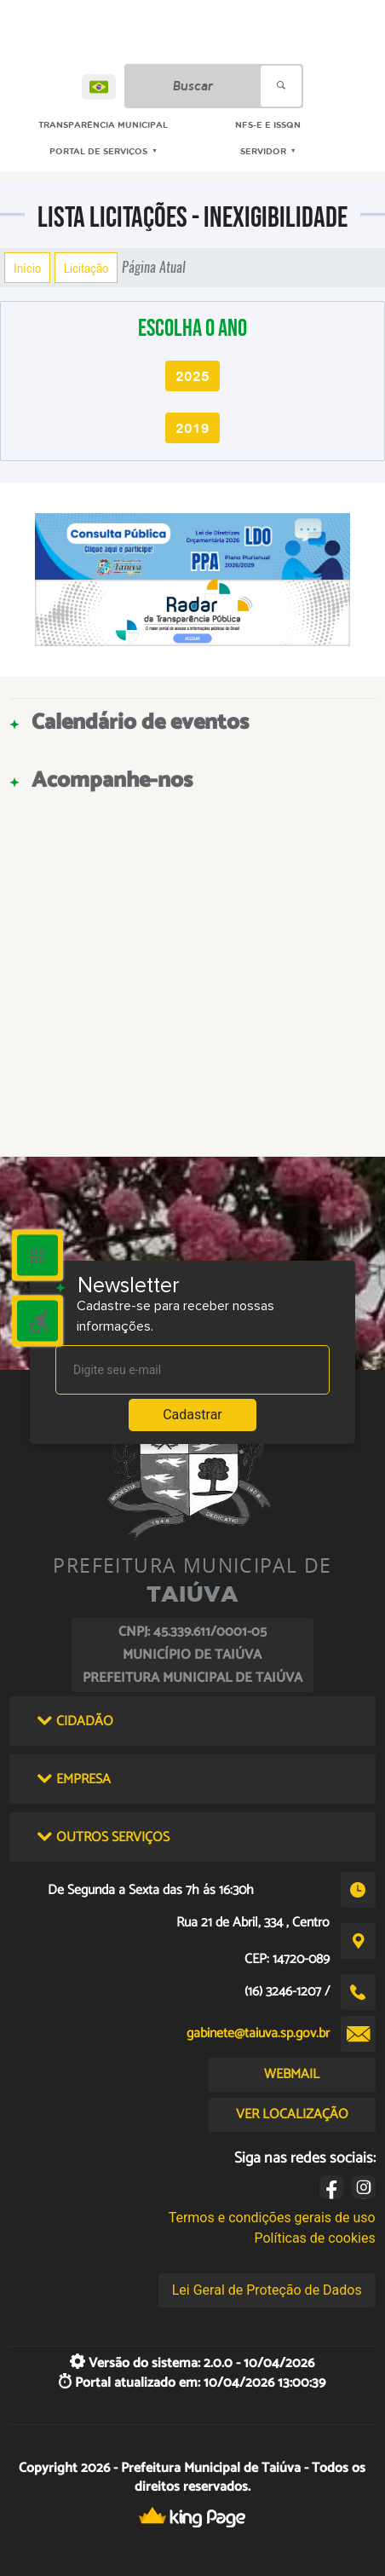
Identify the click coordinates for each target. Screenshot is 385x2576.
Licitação (86, 267)
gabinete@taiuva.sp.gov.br (258, 2033)
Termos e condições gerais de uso (272, 2217)
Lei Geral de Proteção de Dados (267, 2290)
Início (27, 267)
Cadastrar (192, 1414)
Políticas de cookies (314, 2238)
